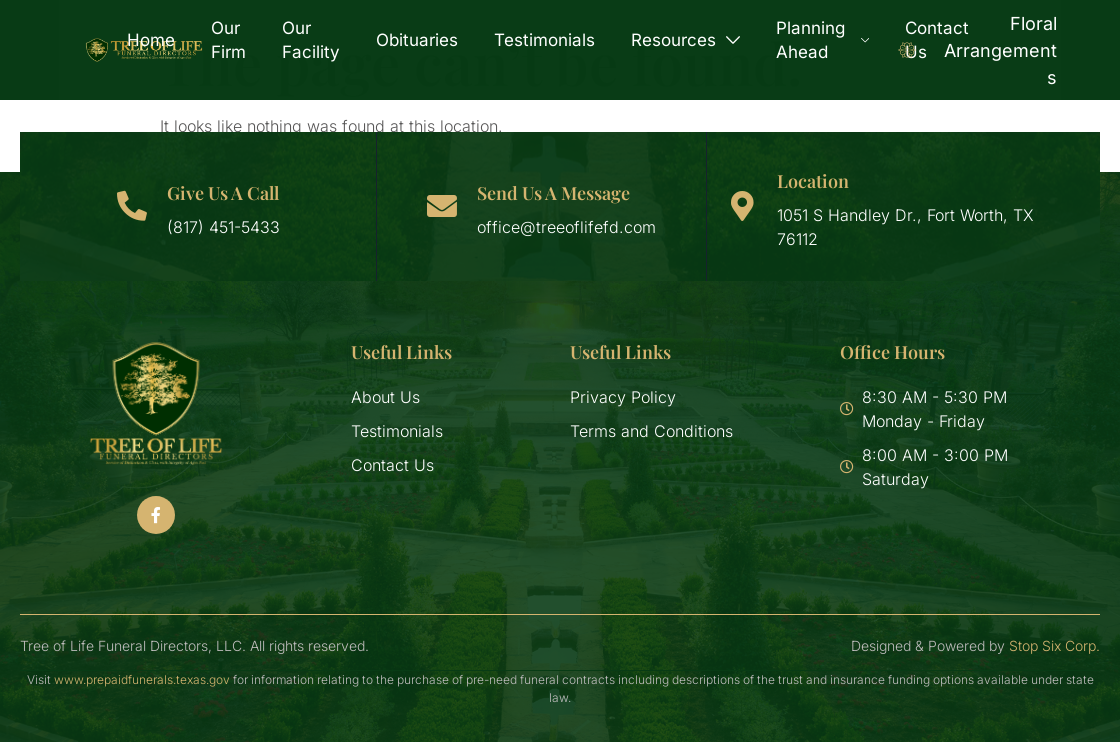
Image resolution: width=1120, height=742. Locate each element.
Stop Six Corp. (1054, 645)
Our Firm (228, 40)
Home (151, 40)
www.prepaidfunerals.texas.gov (142, 679)
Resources (685, 40)
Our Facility (311, 40)
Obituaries (417, 40)
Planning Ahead (822, 40)
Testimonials (544, 40)
